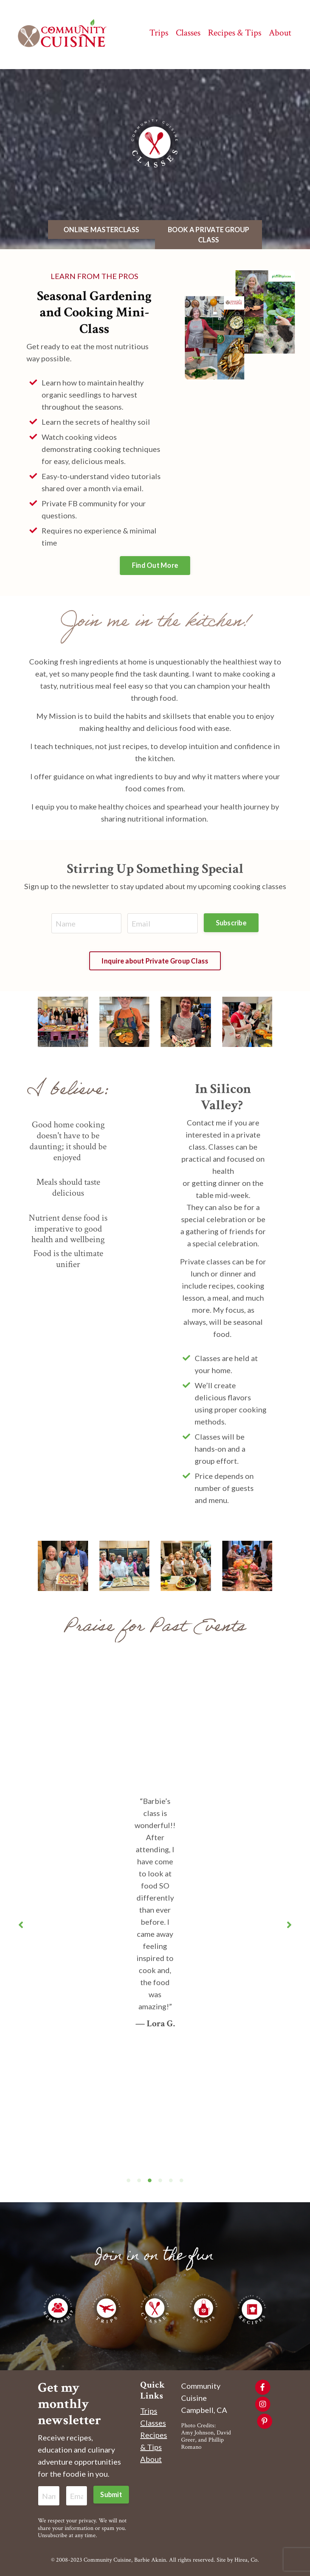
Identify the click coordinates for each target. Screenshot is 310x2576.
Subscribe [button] (231, 923)
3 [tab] (149, 2180)
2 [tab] (139, 2180)
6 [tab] (181, 2180)
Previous (21, 1925)
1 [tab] (128, 2180)
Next (289, 1925)
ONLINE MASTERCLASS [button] (102, 229)
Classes (153, 2422)
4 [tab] (160, 2180)
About (151, 2458)
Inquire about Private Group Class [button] (154, 961)
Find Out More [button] (155, 565)
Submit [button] (111, 2494)
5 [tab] (171, 2180)
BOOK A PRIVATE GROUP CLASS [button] (209, 234)
